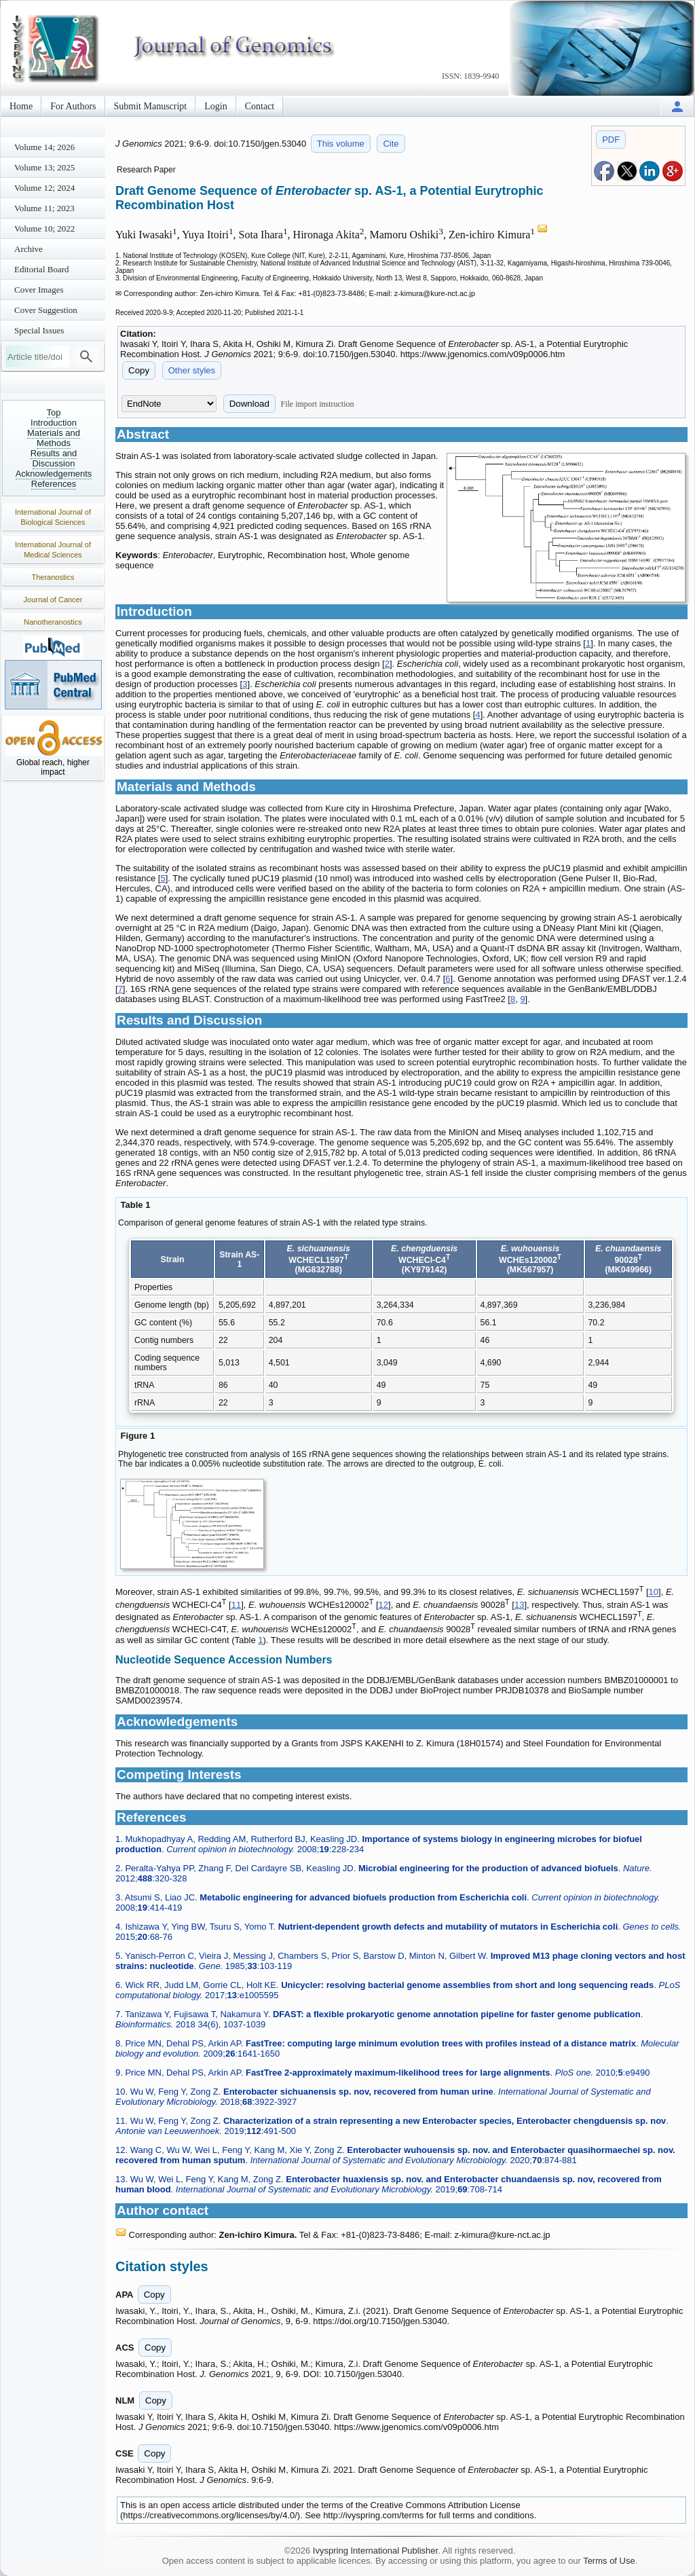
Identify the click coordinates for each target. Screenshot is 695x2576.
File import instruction (317, 404)
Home (21, 106)
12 (383, 1605)
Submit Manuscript (150, 106)
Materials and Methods (53, 438)
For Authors (73, 106)
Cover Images (39, 289)
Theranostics (53, 577)
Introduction (54, 423)
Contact (260, 106)
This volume (340, 144)
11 (236, 1605)
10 (653, 1592)
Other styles (191, 370)
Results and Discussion (54, 458)
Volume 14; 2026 (44, 147)
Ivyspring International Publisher (375, 2550)
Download (249, 404)
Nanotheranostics (53, 622)
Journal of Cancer (53, 599)
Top (54, 412)
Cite (390, 144)
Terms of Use (609, 2561)
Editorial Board (41, 269)
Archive (28, 249)
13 (519, 1605)
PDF (611, 139)
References (53, 484)
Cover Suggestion (45, 310)
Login (215, 106)
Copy (138, 370)
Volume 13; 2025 (44, 167)
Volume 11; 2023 (44, 208)
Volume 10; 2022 (44, 228)
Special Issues (39, 330)
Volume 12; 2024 (44, 188)
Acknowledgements (54, 473)
